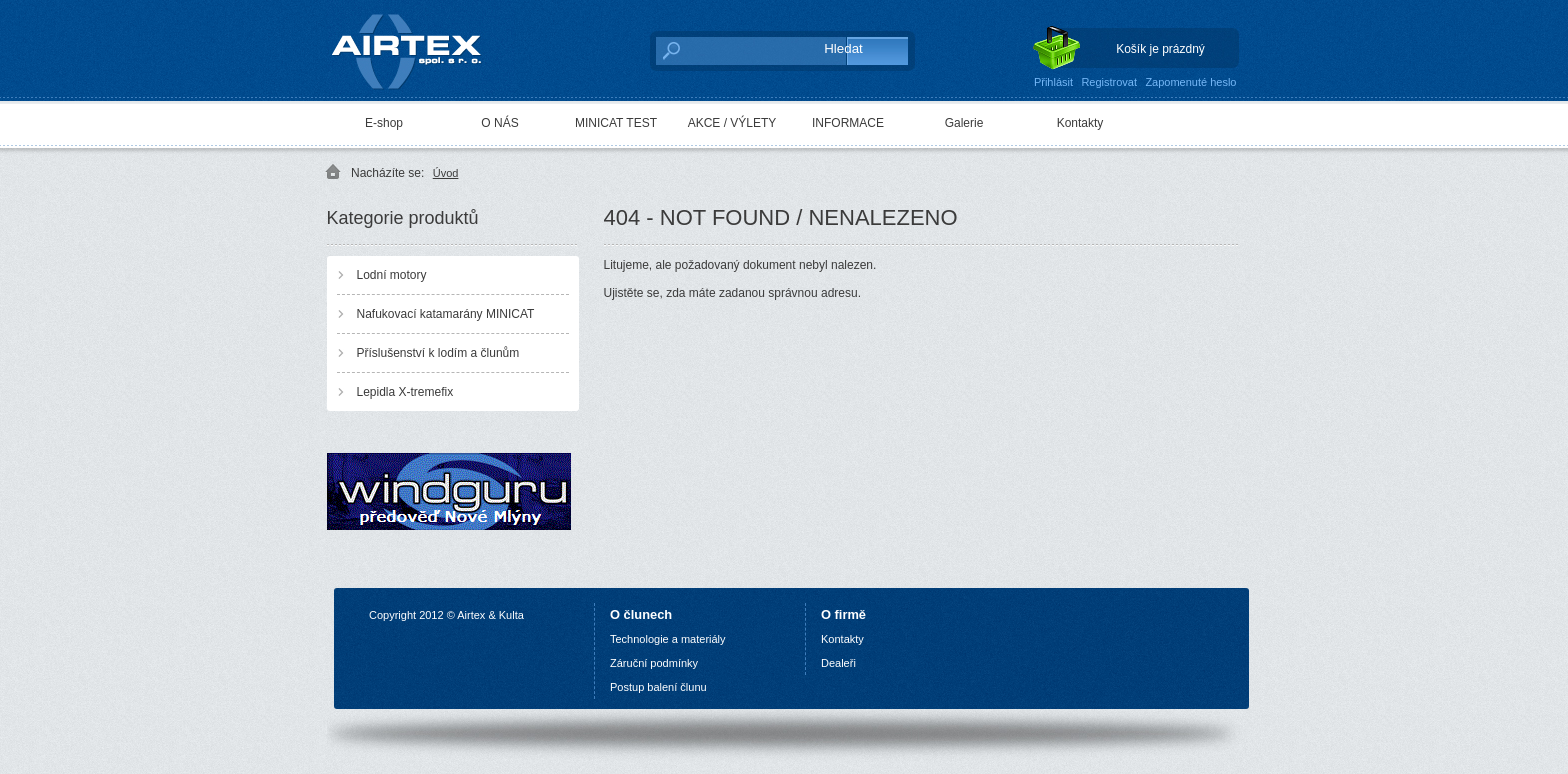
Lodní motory (392, 275)
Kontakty (1080, 123)
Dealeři (838, 663)
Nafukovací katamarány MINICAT (446, 314)
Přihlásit (1053, 82)
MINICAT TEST (616, 123)
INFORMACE (848, 123)
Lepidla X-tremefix (405, 392)
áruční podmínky (657, 663)
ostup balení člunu (661, 687)
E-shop (384, 123)
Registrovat (1109, 82)
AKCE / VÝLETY (732, 123)
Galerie (964, 123)
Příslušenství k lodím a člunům (438, 353)
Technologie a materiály (668, 639)
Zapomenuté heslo (1190, 82)
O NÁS (499, 123)
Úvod (446, 173)
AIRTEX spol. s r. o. (420, 46)
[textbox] (729, 50)
